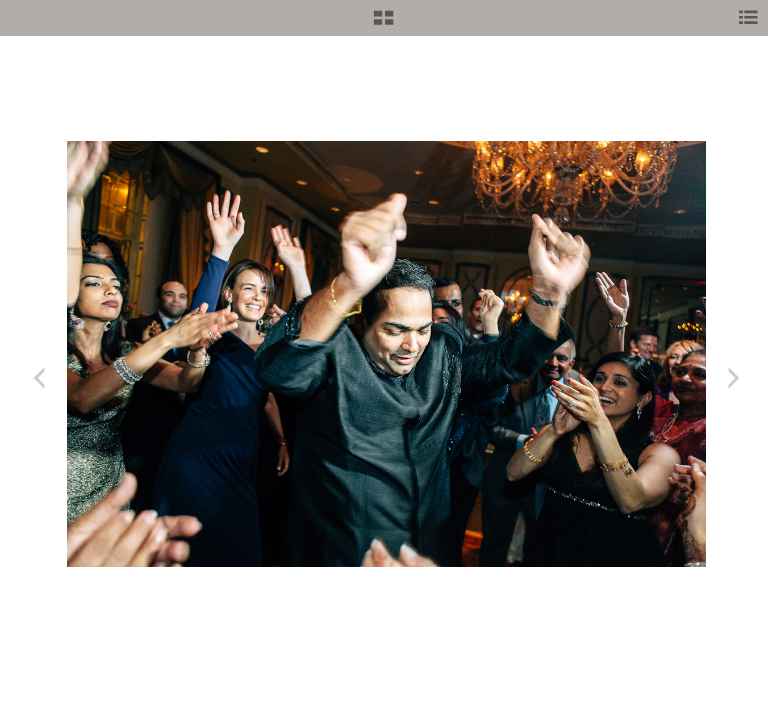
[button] (383, 25)
